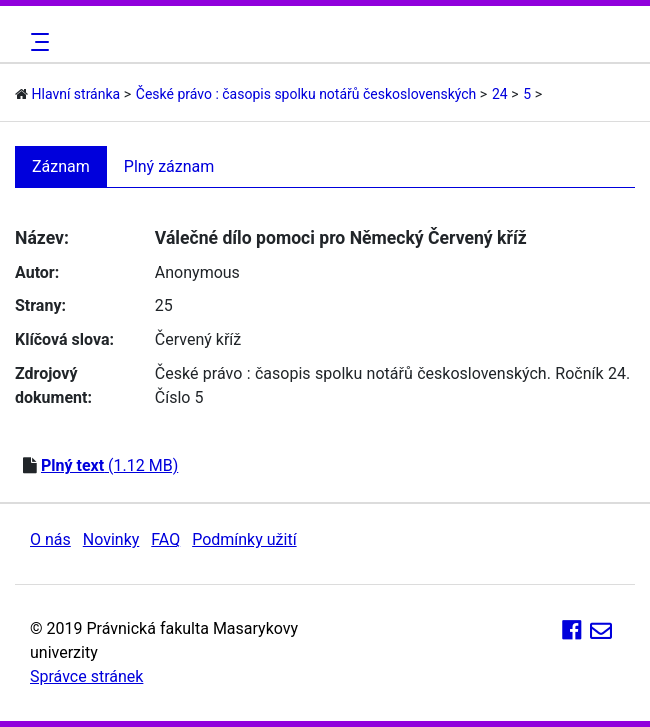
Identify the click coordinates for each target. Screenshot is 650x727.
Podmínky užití (244, 539)
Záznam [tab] (61, 166)
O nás (50, 539)
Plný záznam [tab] (169, 166)
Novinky (111, 539)
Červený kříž (198, 339)
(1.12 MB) (109, 465)
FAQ (165, 539)
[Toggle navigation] (37, 42)
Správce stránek (86, 676)
